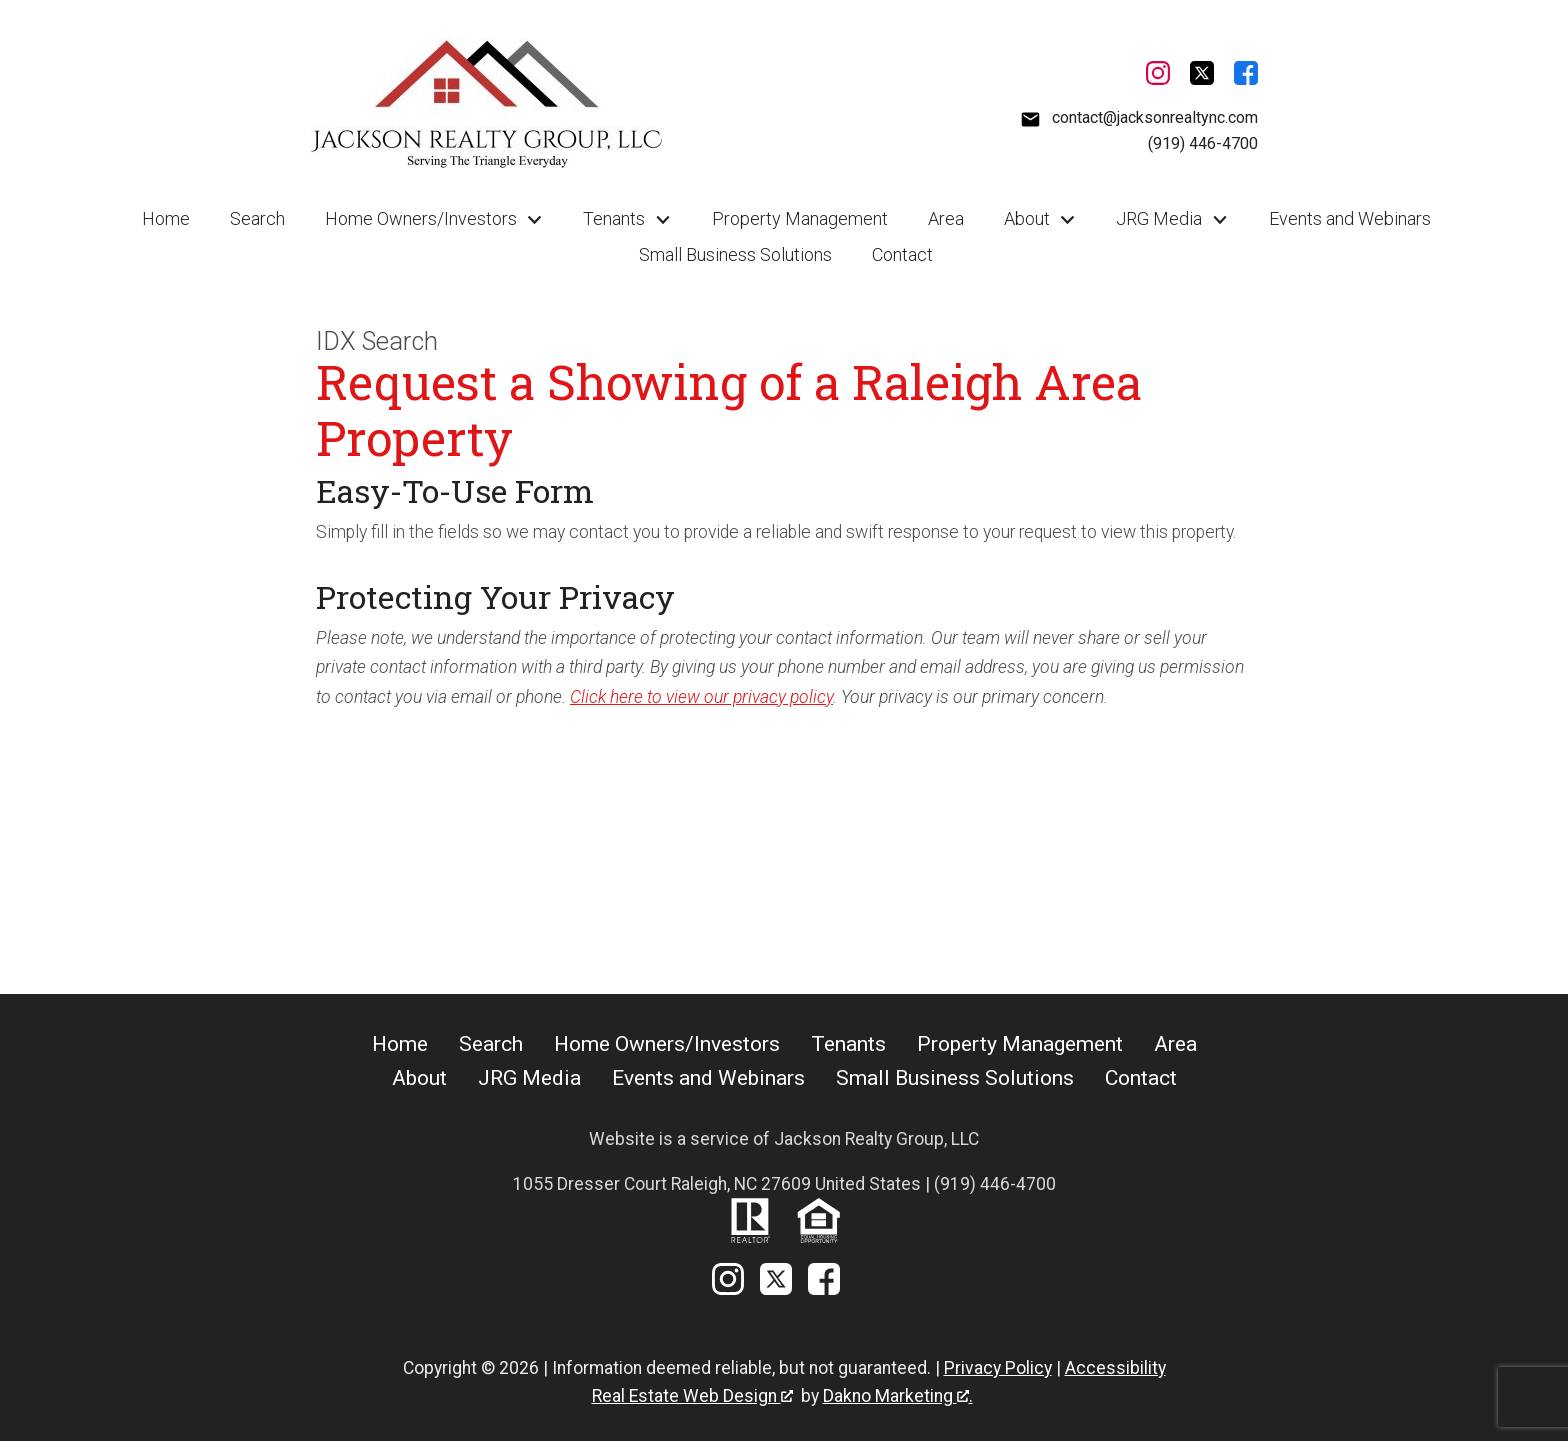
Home (166, 219)
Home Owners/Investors (667, 1044)
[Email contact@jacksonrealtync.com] (1139, 118)
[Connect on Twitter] (1202, 77)
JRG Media (529, 1078)
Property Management (800, 219)
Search (257, 219)
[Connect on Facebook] (1246, 77)
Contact (902, 255)
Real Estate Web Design (692, 1396)
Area (946, 219)
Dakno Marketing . (898, 1396)
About (419, 1078)
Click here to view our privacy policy (701, 697)
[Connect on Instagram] (1158, 77)
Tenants (848, 1044)
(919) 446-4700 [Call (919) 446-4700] (1203, 143)
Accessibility (1115, 1368)
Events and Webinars (1350, 219)
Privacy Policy (998, 1368)
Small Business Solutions (735, 255)
